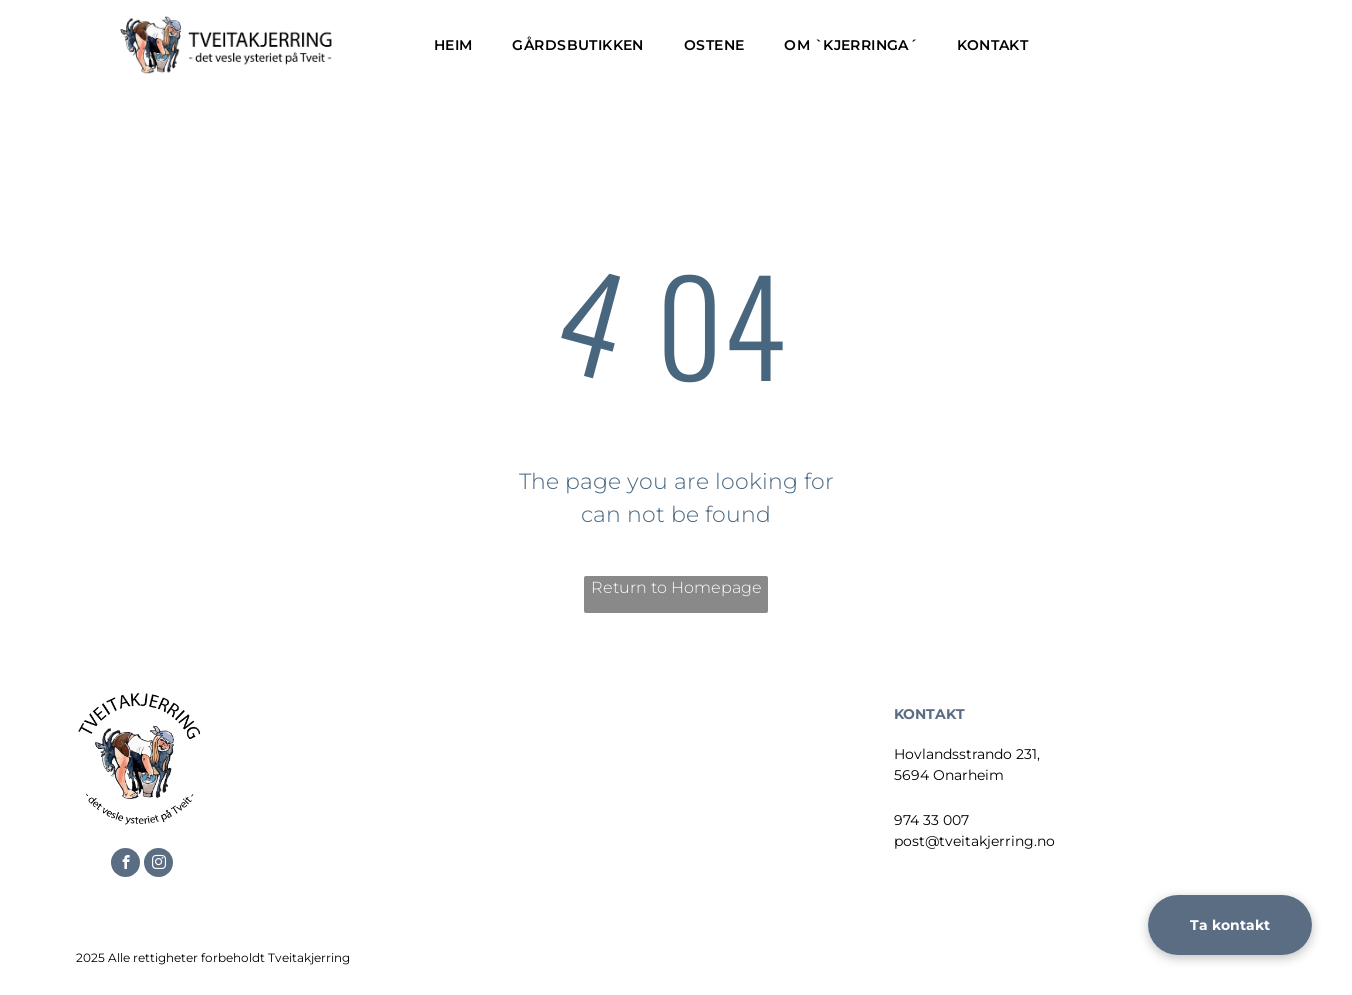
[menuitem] (453, 45)
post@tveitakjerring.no (974, 841)
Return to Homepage (676, 587)
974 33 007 (931, 820)
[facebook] (125, 865)
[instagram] (158, 865)
